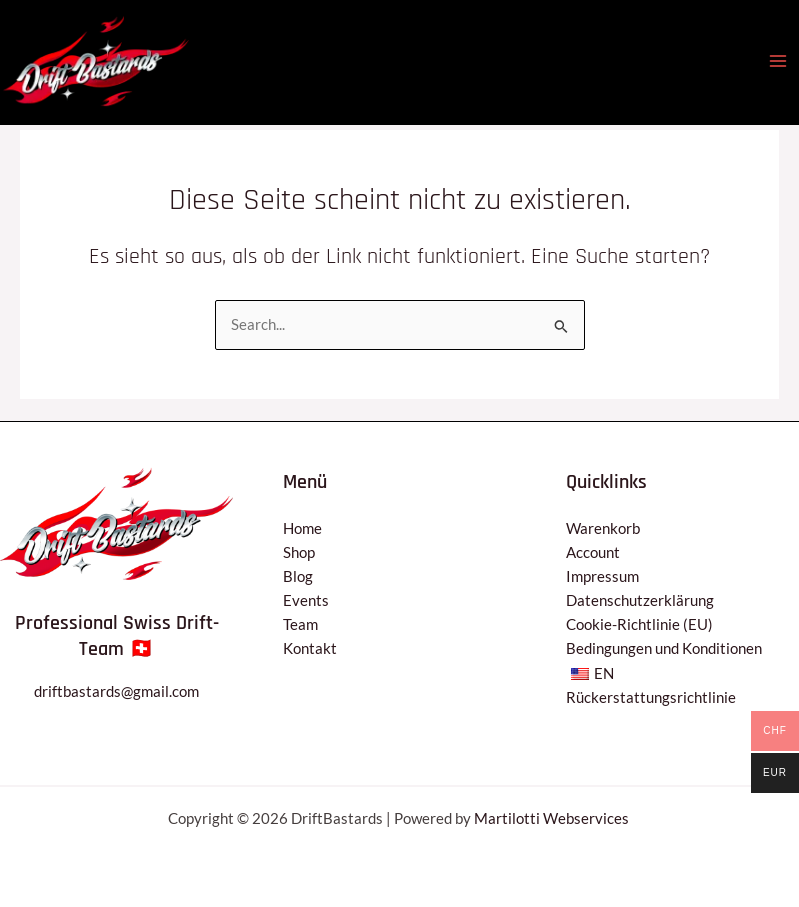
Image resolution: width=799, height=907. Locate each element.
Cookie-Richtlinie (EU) (639, 624)
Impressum (602, 576)
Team (300, 624)
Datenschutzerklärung (640, 600)
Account (593, 552)
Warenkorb (603, 528)
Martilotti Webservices (553, 818)
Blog (298, 576)
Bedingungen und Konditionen (664, 648)
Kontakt (310, 648)
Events (306, 600)
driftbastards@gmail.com (116, 691)
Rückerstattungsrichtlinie (651, 697)
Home (302, 528)
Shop (299, 552)
